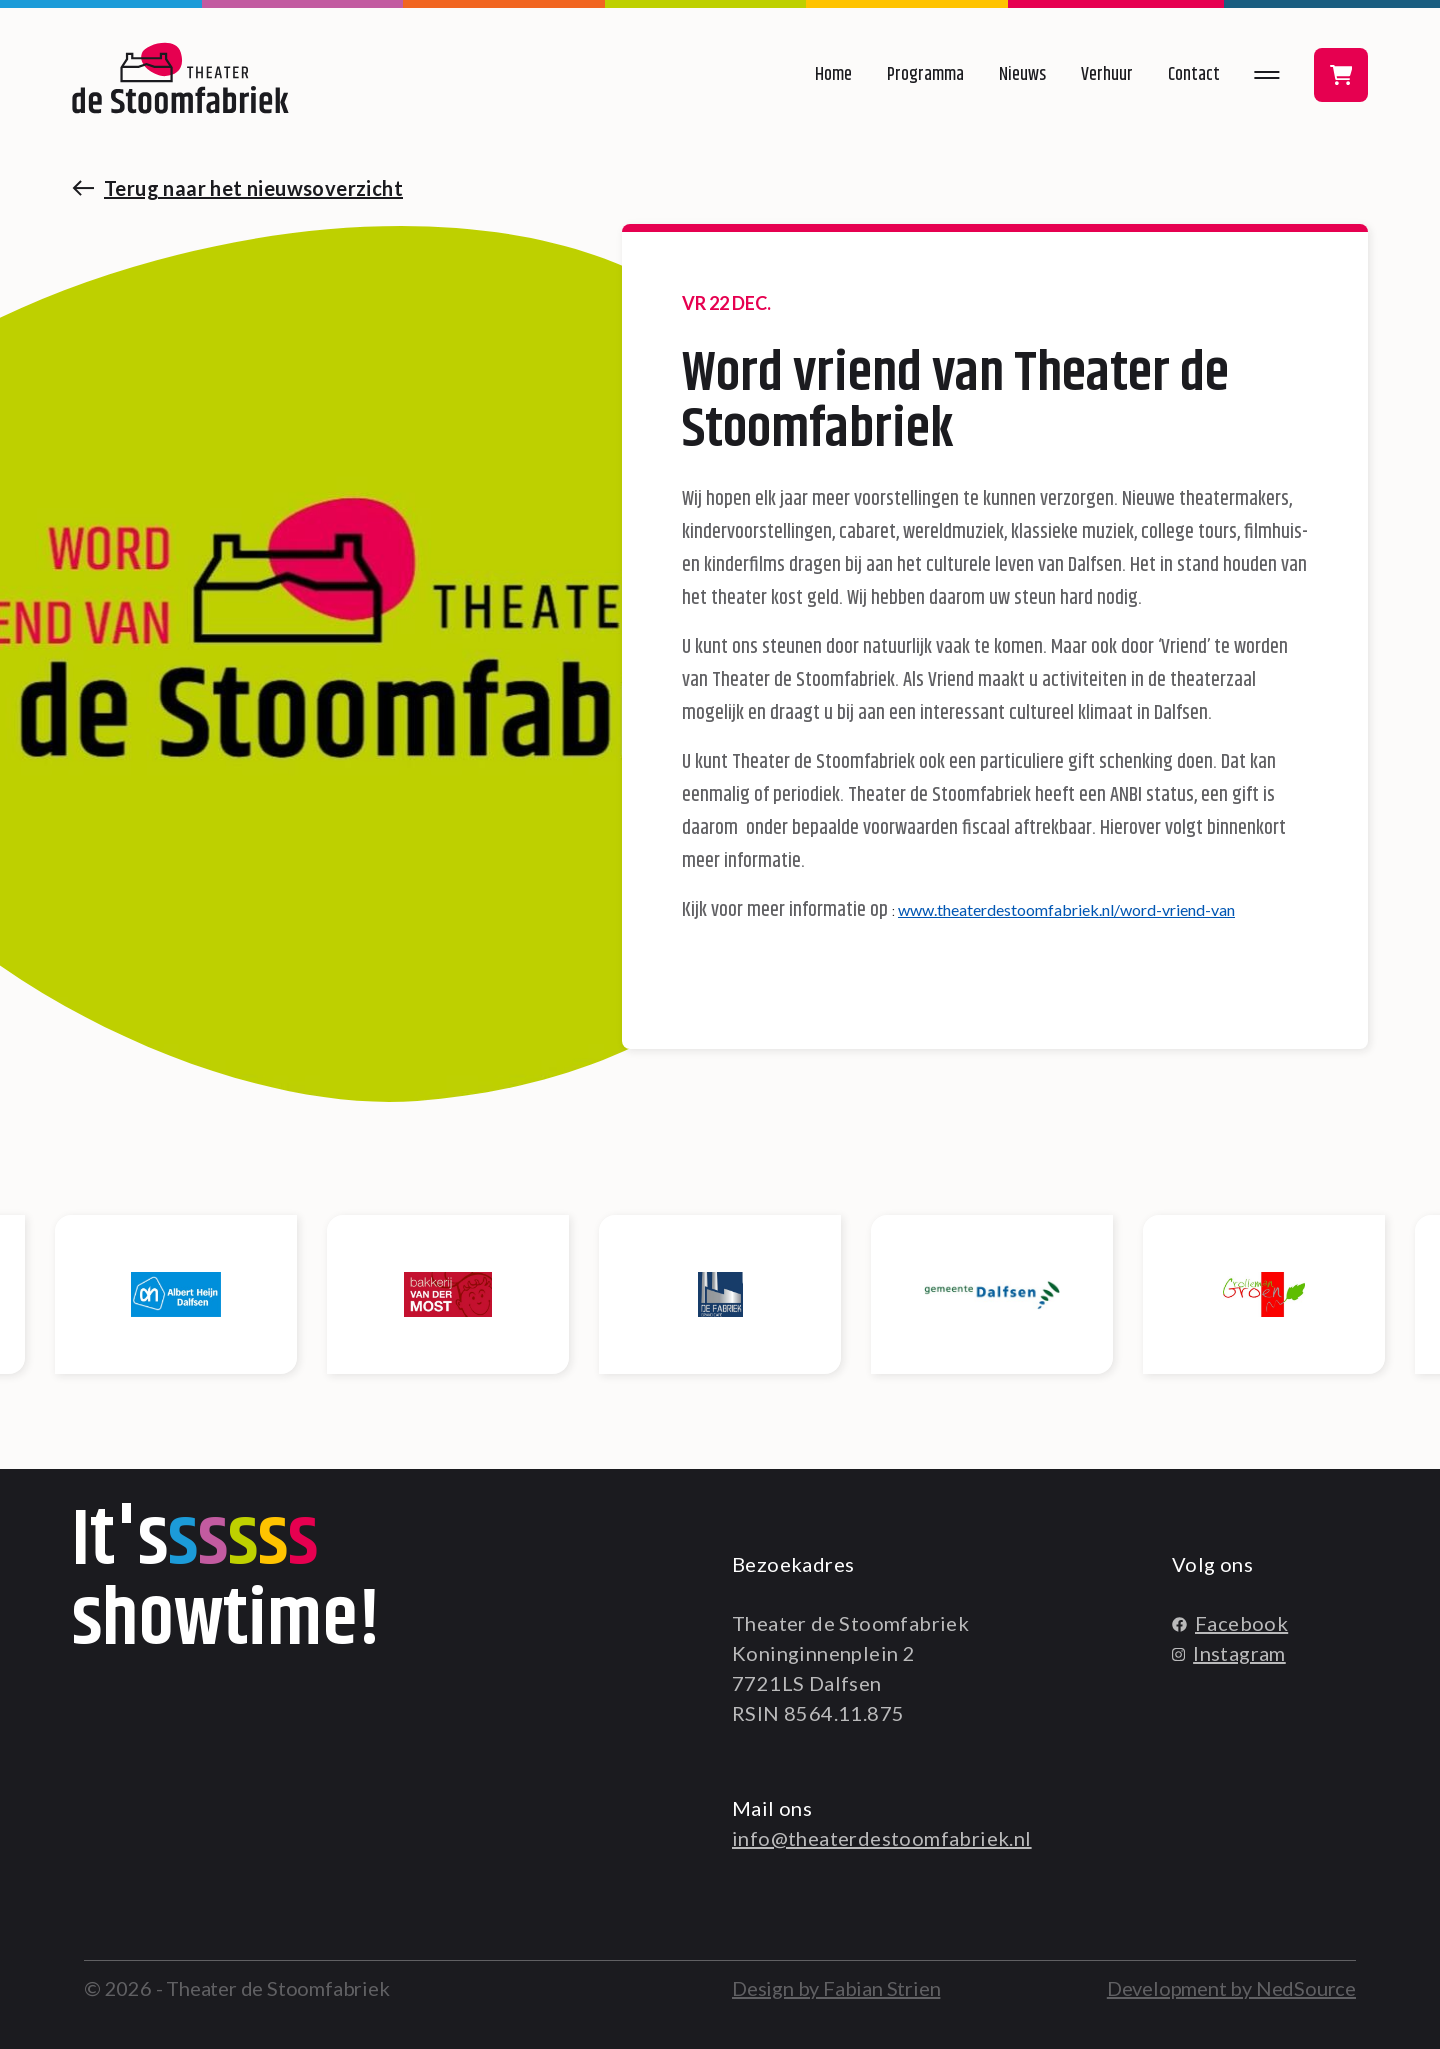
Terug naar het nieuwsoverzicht (253, 188)
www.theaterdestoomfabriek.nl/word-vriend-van (1066, 909)
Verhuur (1107, 75)
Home (833, 75)
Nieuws (1022, 75)
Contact (1194, 75)
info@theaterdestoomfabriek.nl (882, 1838)
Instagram (1229, 1653)
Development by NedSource (1231, 1988)
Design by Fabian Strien (836, 1988)
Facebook (1230, 1623)
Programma (925, 75)
